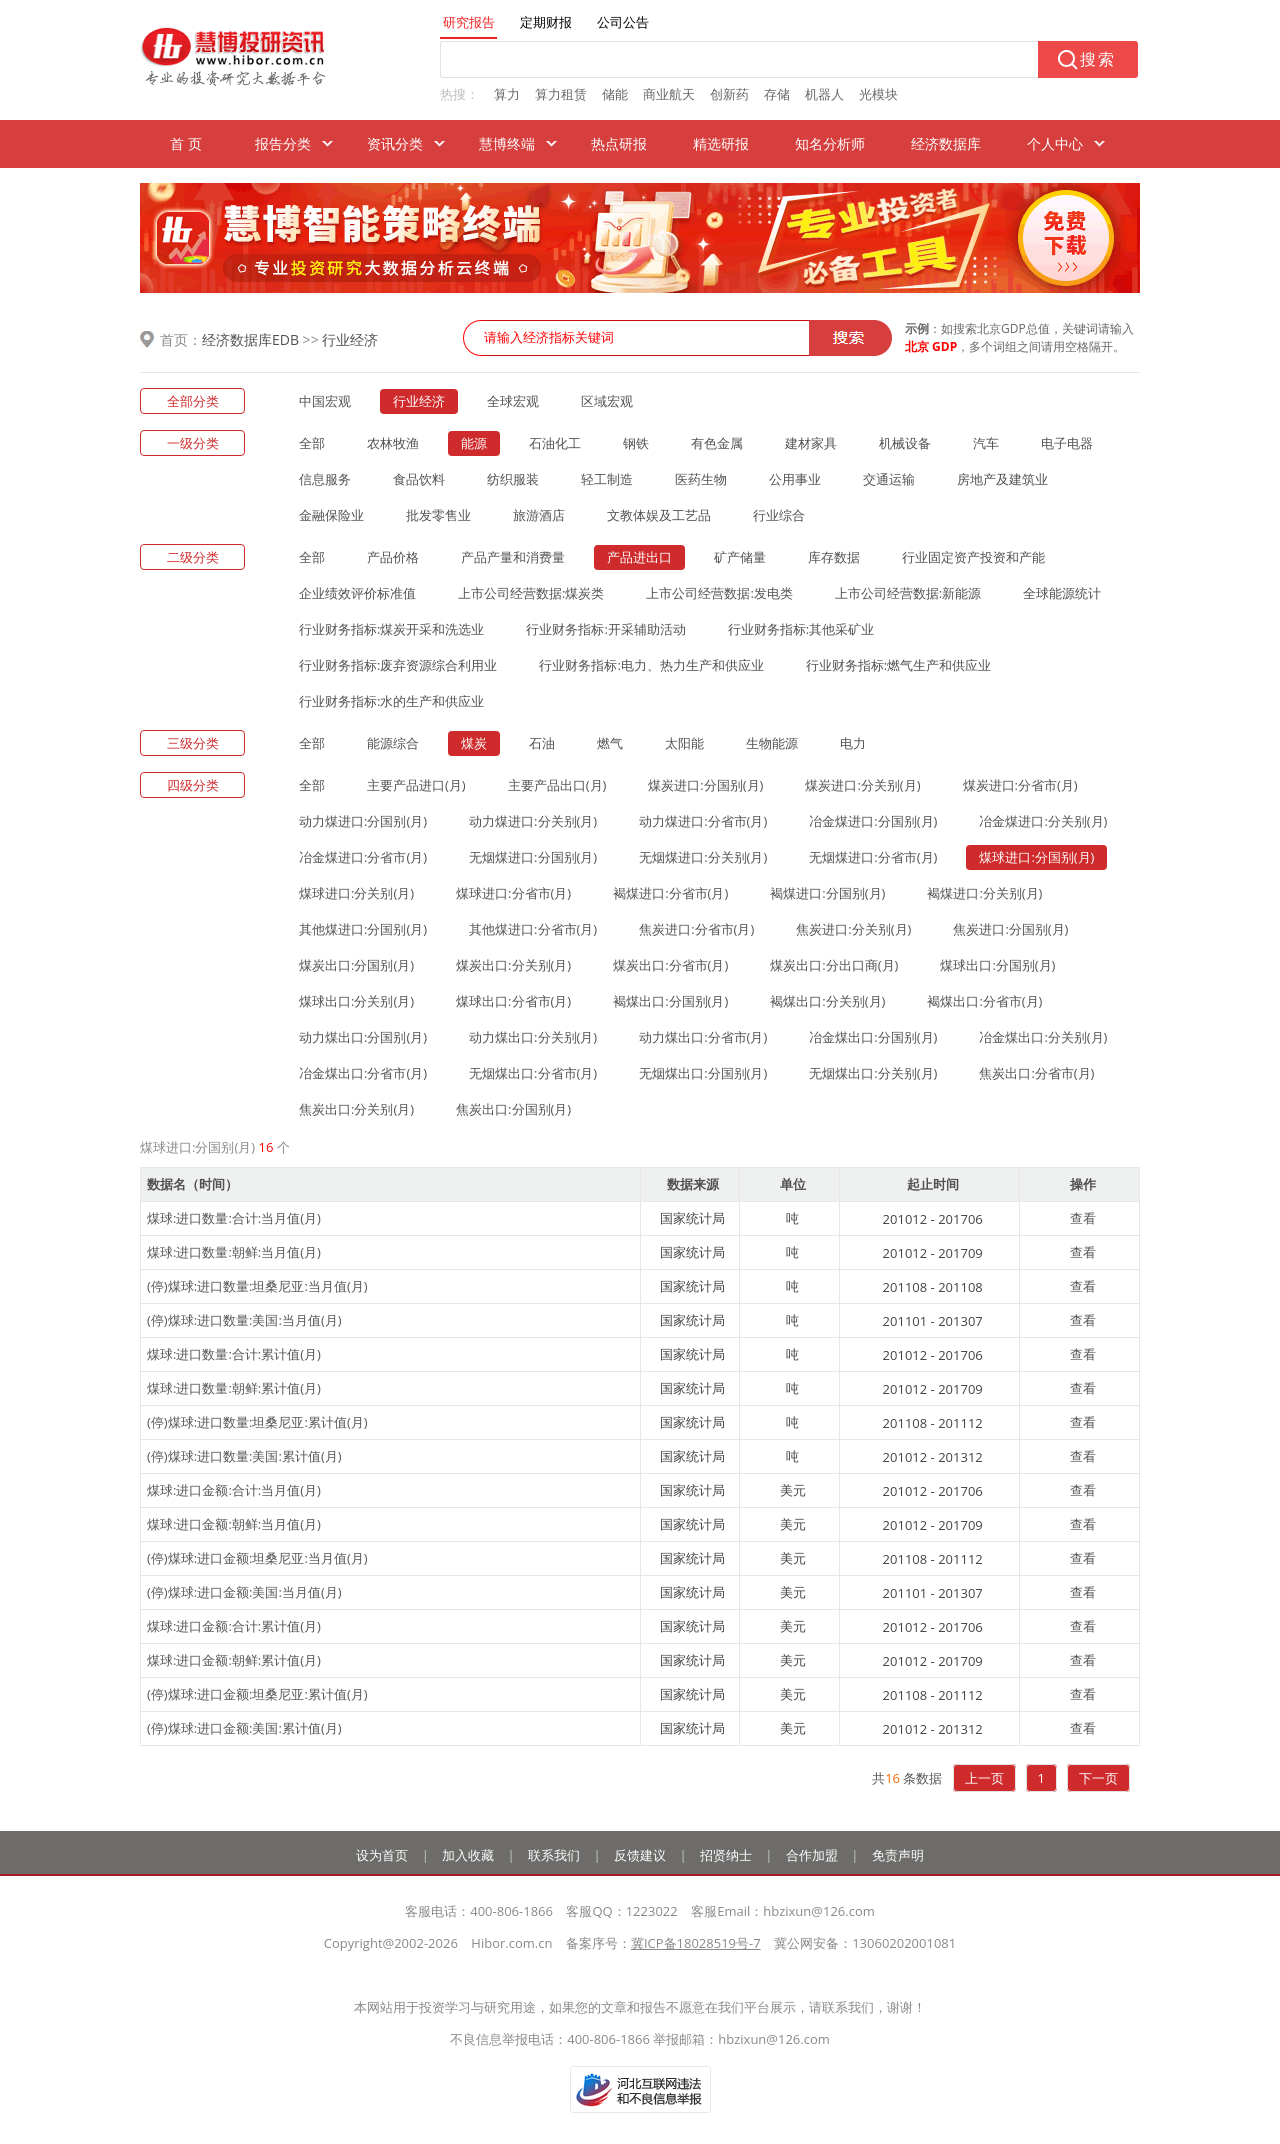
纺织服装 (513, 479)
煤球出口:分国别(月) (997, 965)
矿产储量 (740, 557)
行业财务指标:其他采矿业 (801, 629)
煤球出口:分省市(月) (513, 1001)
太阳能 (684, 743)
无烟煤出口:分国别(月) (703, 1073)
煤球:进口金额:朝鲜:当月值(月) (234, 1524)
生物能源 (772, 743)
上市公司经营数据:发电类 (719, 593)
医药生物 (701, 479)
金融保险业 (331, 515)
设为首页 (382, 1855)
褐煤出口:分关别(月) (827, 1001)
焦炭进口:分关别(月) (853, 929)
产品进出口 (639, 557)
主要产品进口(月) (416, 785)
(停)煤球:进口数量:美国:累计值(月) (244, 1456)
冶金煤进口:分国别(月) (873, 821)
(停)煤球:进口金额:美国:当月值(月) (244, 1592)
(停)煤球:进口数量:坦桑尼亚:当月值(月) (257, 1286)
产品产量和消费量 (513, 557)
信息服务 (325, 479)
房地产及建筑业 (1002, 479)
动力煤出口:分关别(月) (533, 1037)
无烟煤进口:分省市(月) (873, 857)
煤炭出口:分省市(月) (670, 965)
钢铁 (636, 443)
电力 (853, 743)
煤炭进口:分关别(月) (862, 785)
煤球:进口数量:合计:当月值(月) (234, 1218)
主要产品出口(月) (557, 785)
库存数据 (834, 557)
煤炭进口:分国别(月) (705, 785)
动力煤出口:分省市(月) (703, 1037)
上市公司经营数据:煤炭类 (531, 593)
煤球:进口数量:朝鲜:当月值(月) (234, 1252)
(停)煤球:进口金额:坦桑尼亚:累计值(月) (257, 1694)
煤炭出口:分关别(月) (513, 965)
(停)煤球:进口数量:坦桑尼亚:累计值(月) (257, 1422)
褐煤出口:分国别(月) (670, 1001)
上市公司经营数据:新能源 (908, 593)
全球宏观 (513, 401)
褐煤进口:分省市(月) (670, 893)
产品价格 (393, 557)
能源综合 (393, 743)
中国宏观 (325, 401)
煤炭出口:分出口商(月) (834, 965)
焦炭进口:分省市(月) (696, 929)
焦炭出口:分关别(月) (356, 1109)
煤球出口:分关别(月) (356, 1001)
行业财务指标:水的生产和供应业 (391, 701)
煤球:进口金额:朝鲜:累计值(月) (234, 1660)
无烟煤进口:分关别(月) (703, 857)
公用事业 (795, 479)
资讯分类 (395, 143)
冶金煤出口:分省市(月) (363, 1073)
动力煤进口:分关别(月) (533, 821)
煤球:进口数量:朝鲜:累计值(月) (234, 1388)
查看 (1083, 1218)
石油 (542, 743)
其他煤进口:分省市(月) (533, 929)
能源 (474, 443)
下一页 (1098, 1778)
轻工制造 (607, 479)
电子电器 (1067, 443)
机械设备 (905, 443)
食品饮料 (419, 479)
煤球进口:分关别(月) (356, 893)
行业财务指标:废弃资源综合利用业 (398, 665)
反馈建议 (640, 1855)
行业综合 (779, 515)
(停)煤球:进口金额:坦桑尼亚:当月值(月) (257, 1558)
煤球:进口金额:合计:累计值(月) (234, 1626)
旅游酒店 (539, 515)
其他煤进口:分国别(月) (363, 929)
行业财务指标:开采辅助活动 (605, 629)
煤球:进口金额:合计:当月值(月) (234, 1490)
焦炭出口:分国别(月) (513, 1109)
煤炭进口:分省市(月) (1020, 785)
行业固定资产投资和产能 (973, 557)
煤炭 (474, 743)
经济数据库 (946, 143)
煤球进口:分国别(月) (1036, 857)
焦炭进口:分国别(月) (1010, 929)
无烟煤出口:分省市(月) (533, 1073)
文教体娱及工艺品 (659, 515)
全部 (312, 443)
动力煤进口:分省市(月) (703, 821)
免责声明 (898, 1855)
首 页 (186, 143)
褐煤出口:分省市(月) (984, 1001)
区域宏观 (607, 401)
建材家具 (811, 443)
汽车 (986, 443)
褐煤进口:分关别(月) (984, 893)
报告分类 (283, 143)
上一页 (984, 1778)
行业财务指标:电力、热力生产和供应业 (651, 665)
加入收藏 (468, 1855)
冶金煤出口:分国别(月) (873, 1037)
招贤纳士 (726, 1855)
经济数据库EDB (250, 339)
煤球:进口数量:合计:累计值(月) (234, 1354)
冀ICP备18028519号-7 (696, 1943)
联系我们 (554, 1855)
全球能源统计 (1062, 593)
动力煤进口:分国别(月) (363, 821)
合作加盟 (812, 1855)
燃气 (610, 743)
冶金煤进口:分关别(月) (1043, 821)
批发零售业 (438, 515)
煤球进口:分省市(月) (513, 893)
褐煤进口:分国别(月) (827, 893)
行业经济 (350, 339)
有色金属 (717, 443)
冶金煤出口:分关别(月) (1043, 1037)
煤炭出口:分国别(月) (356, 965)
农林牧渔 (393, 443)
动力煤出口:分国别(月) (363, 1037)
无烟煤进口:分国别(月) (533, 857)
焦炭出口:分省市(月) (1036, 1073)
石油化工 (555, 443)
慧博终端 (507, 143)
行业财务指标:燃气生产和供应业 (898, 665)
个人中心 (1055, 143)
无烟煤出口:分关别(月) (873, 1073)
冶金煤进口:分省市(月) (363, 857)
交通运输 (889, 479)
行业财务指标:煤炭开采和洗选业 (391, 629)
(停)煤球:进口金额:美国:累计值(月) (244, 1728)
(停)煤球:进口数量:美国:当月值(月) (244, 1320)
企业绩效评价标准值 (357, 593)
